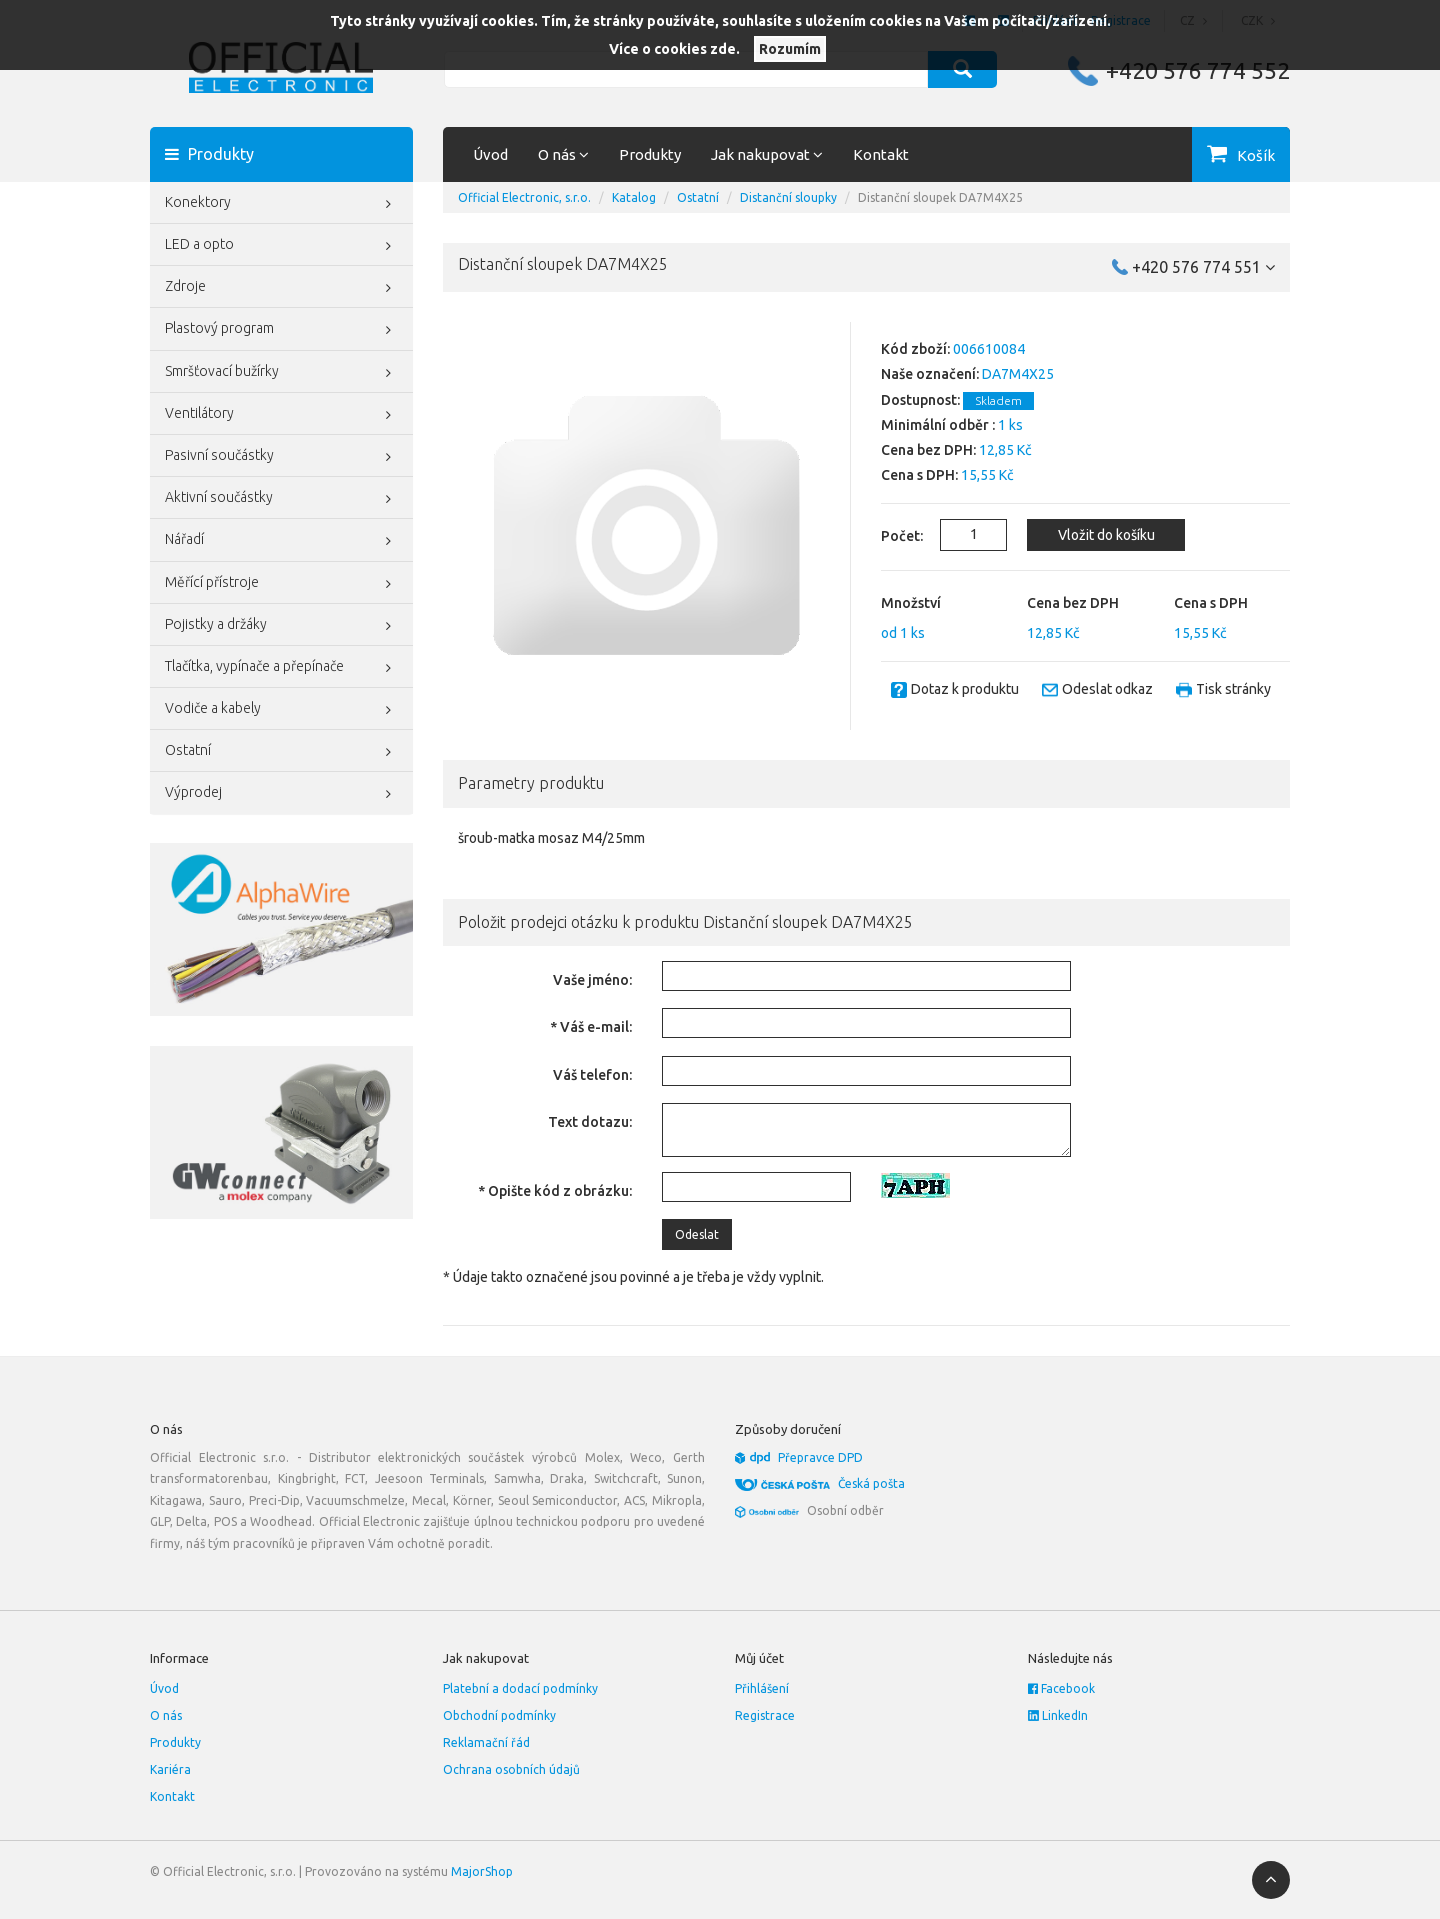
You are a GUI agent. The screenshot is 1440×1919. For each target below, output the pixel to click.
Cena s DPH (1211, 603)
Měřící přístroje (281, 584)
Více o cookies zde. (674, 49)
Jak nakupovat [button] (767, 154)
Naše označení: (930, 374)
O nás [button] (563, 154)
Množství (911, 603)
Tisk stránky (1233, 689)
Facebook (1061, 1688)
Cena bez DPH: (928, 450)
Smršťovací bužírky (281, 373)
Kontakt (881, 154)
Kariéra (170, 1769)
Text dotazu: (590, 1122)
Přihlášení (762, 1688)
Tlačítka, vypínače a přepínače (281, 668)
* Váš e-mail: (591, 1027)
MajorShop (482, 1871)
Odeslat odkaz (1107, 689)
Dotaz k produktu (965, 689)
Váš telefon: (592, 1075)
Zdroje (281, 288)
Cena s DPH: (919, 475)
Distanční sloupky (788, 197)
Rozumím (790, 49)
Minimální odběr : (938, 425)
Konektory (281, 204)
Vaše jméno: (592, 980)
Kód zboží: (915, 349)
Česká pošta (871, 1483)
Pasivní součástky (281, 457)
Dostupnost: (920, 400)
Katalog (634, 197)
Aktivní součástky (281, 499)
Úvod (490, 154)
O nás (166, 1715)
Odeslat (697, 1234)
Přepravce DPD (820, 1457)
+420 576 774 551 (1203, 267)
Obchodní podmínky (499, 1715)
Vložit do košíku (1106, 535)
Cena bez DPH (1073, 603)
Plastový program (281, 330)
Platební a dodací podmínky (520, 1688)
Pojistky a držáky (281, 626)
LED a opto (281, 246)
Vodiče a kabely (281, 710)
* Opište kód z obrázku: (555, 1191)
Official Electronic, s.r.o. (524, 197)
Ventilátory (281, 415)
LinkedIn (1058, 1715)
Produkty (650, 154)
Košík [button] (1256, 155)
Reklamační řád (486, 1742)
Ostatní (281, 752)
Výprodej (281, 794)
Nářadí (281, 541)
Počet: (890, 536)
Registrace (765, 1715)
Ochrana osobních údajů (511, 1769)
